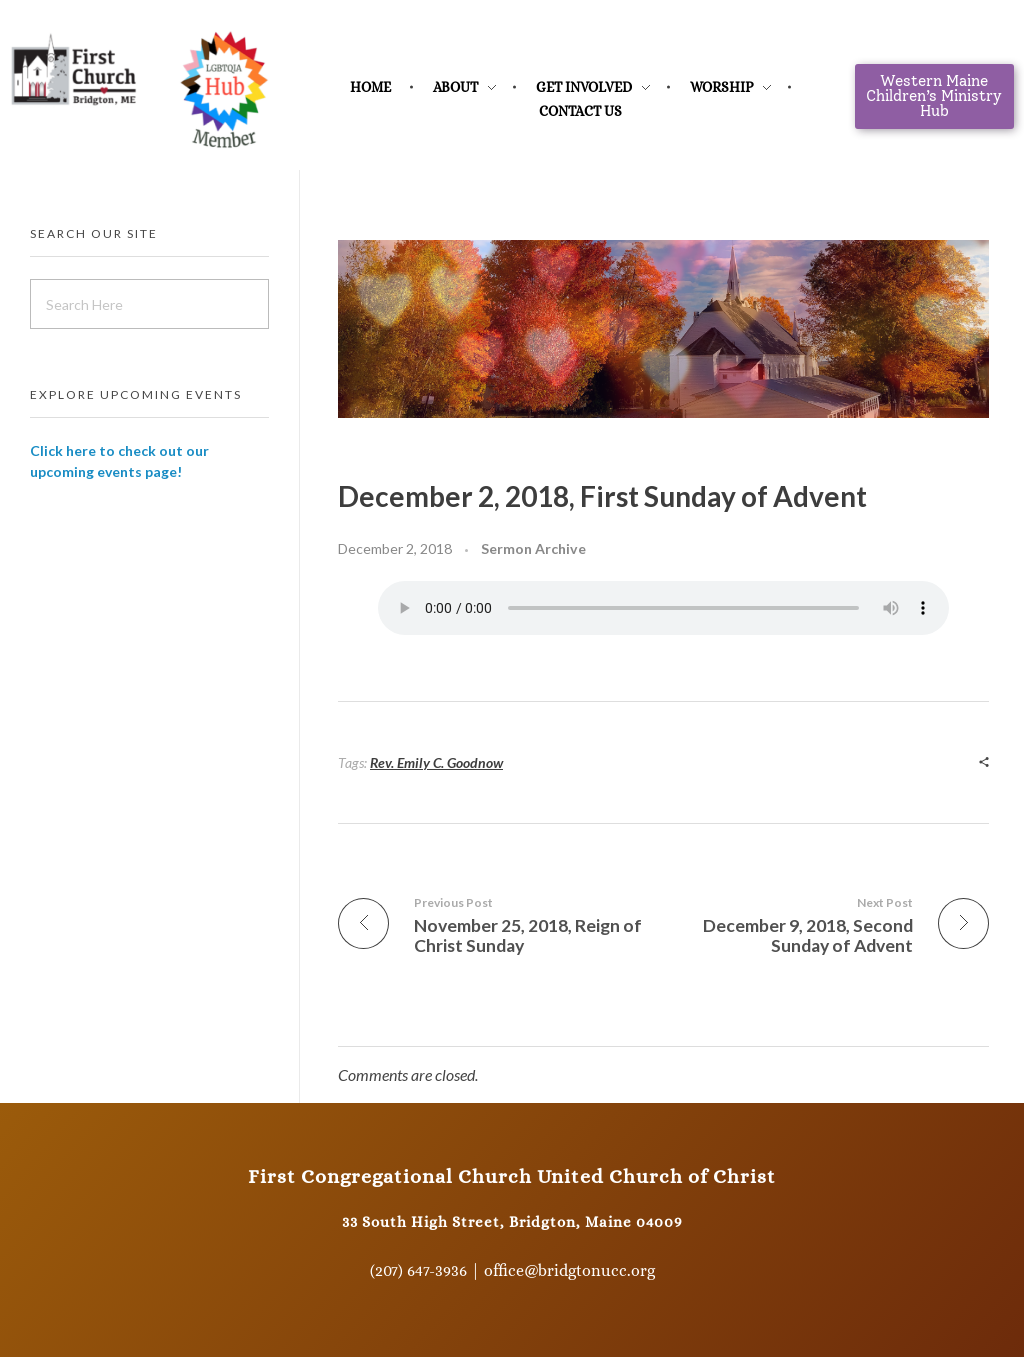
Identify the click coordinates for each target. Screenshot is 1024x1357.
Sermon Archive (533, 548)
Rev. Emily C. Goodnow (436, 762)
